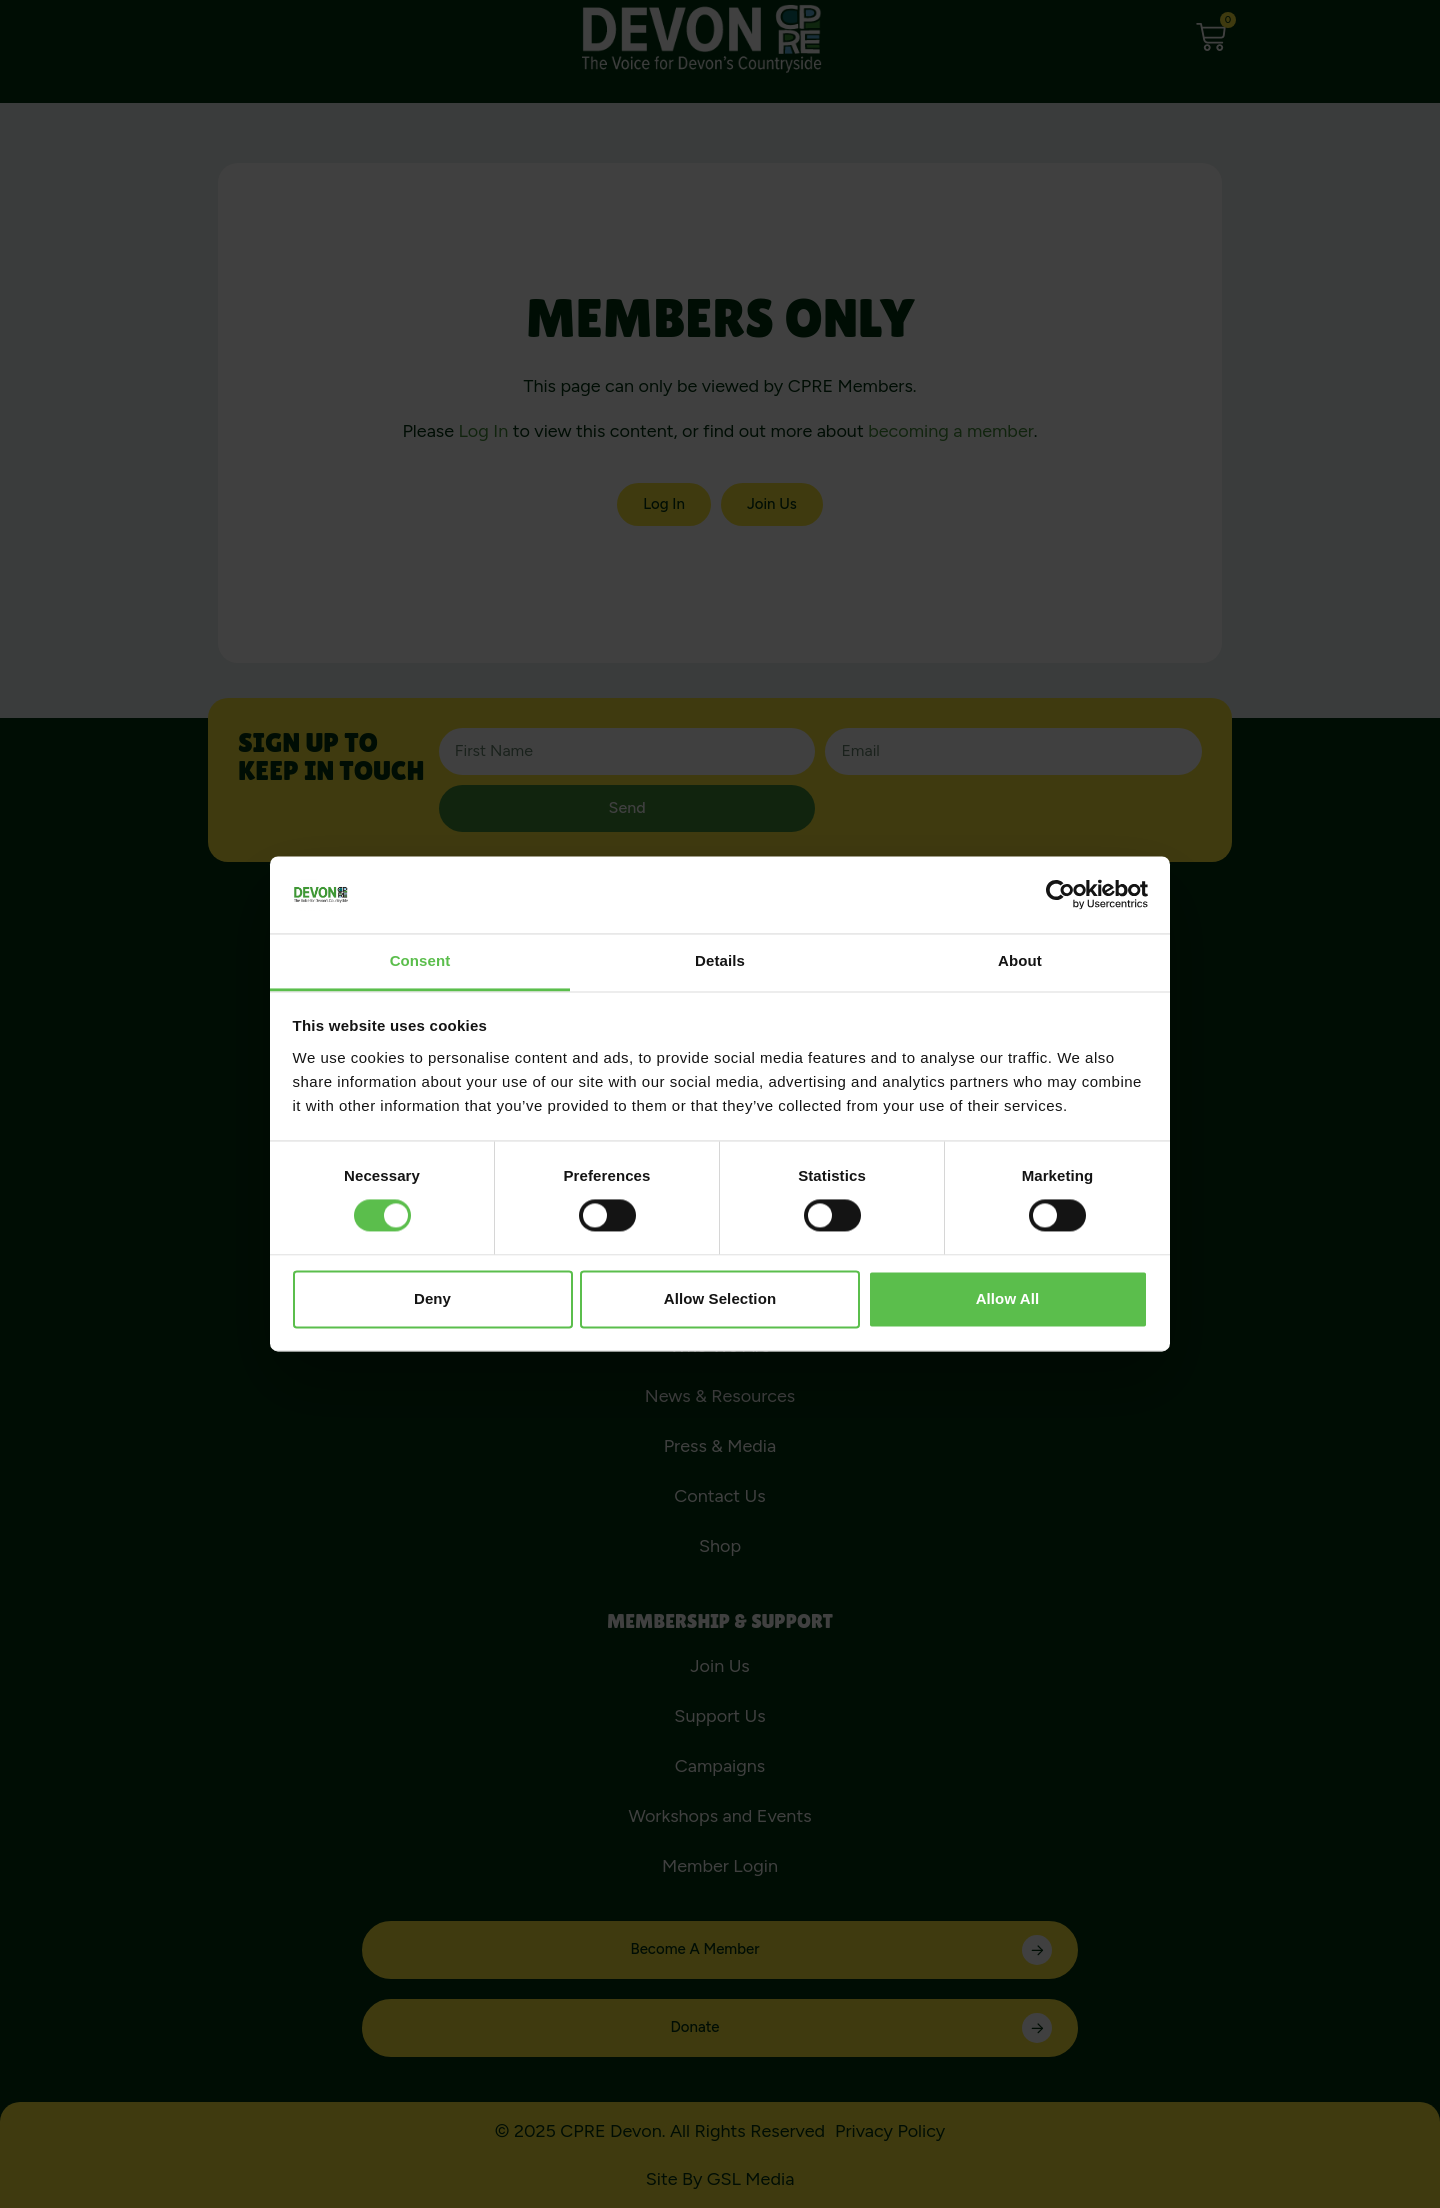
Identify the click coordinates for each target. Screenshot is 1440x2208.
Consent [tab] (420, 960)
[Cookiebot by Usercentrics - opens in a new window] (1060, 895)
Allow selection (720, 1298)
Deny (432, 1298)
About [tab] (1020, 960)
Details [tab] (720, 960)
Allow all (1008, 1298)
